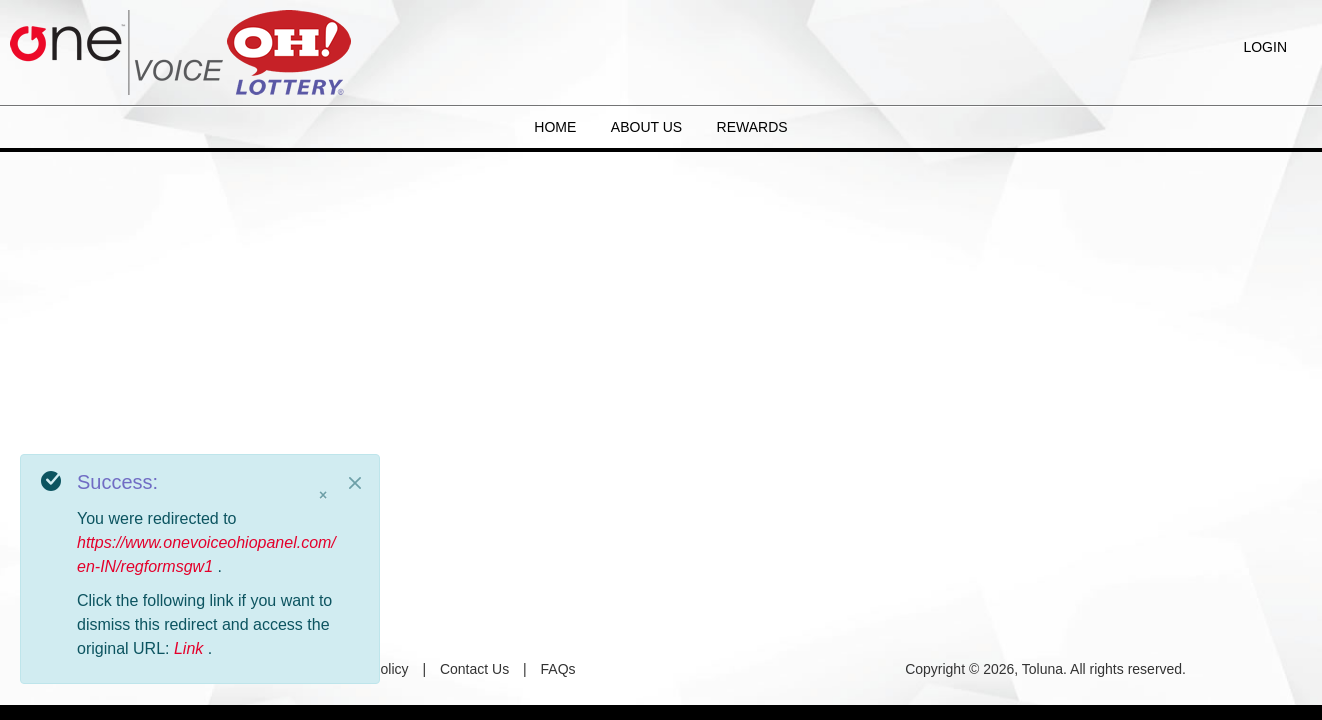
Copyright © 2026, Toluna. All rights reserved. (1045, 669)
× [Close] (323, 495)
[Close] (355, 483)
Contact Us (474, 669)
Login (1265, 47)
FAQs (558, 669)
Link (191, 648)
